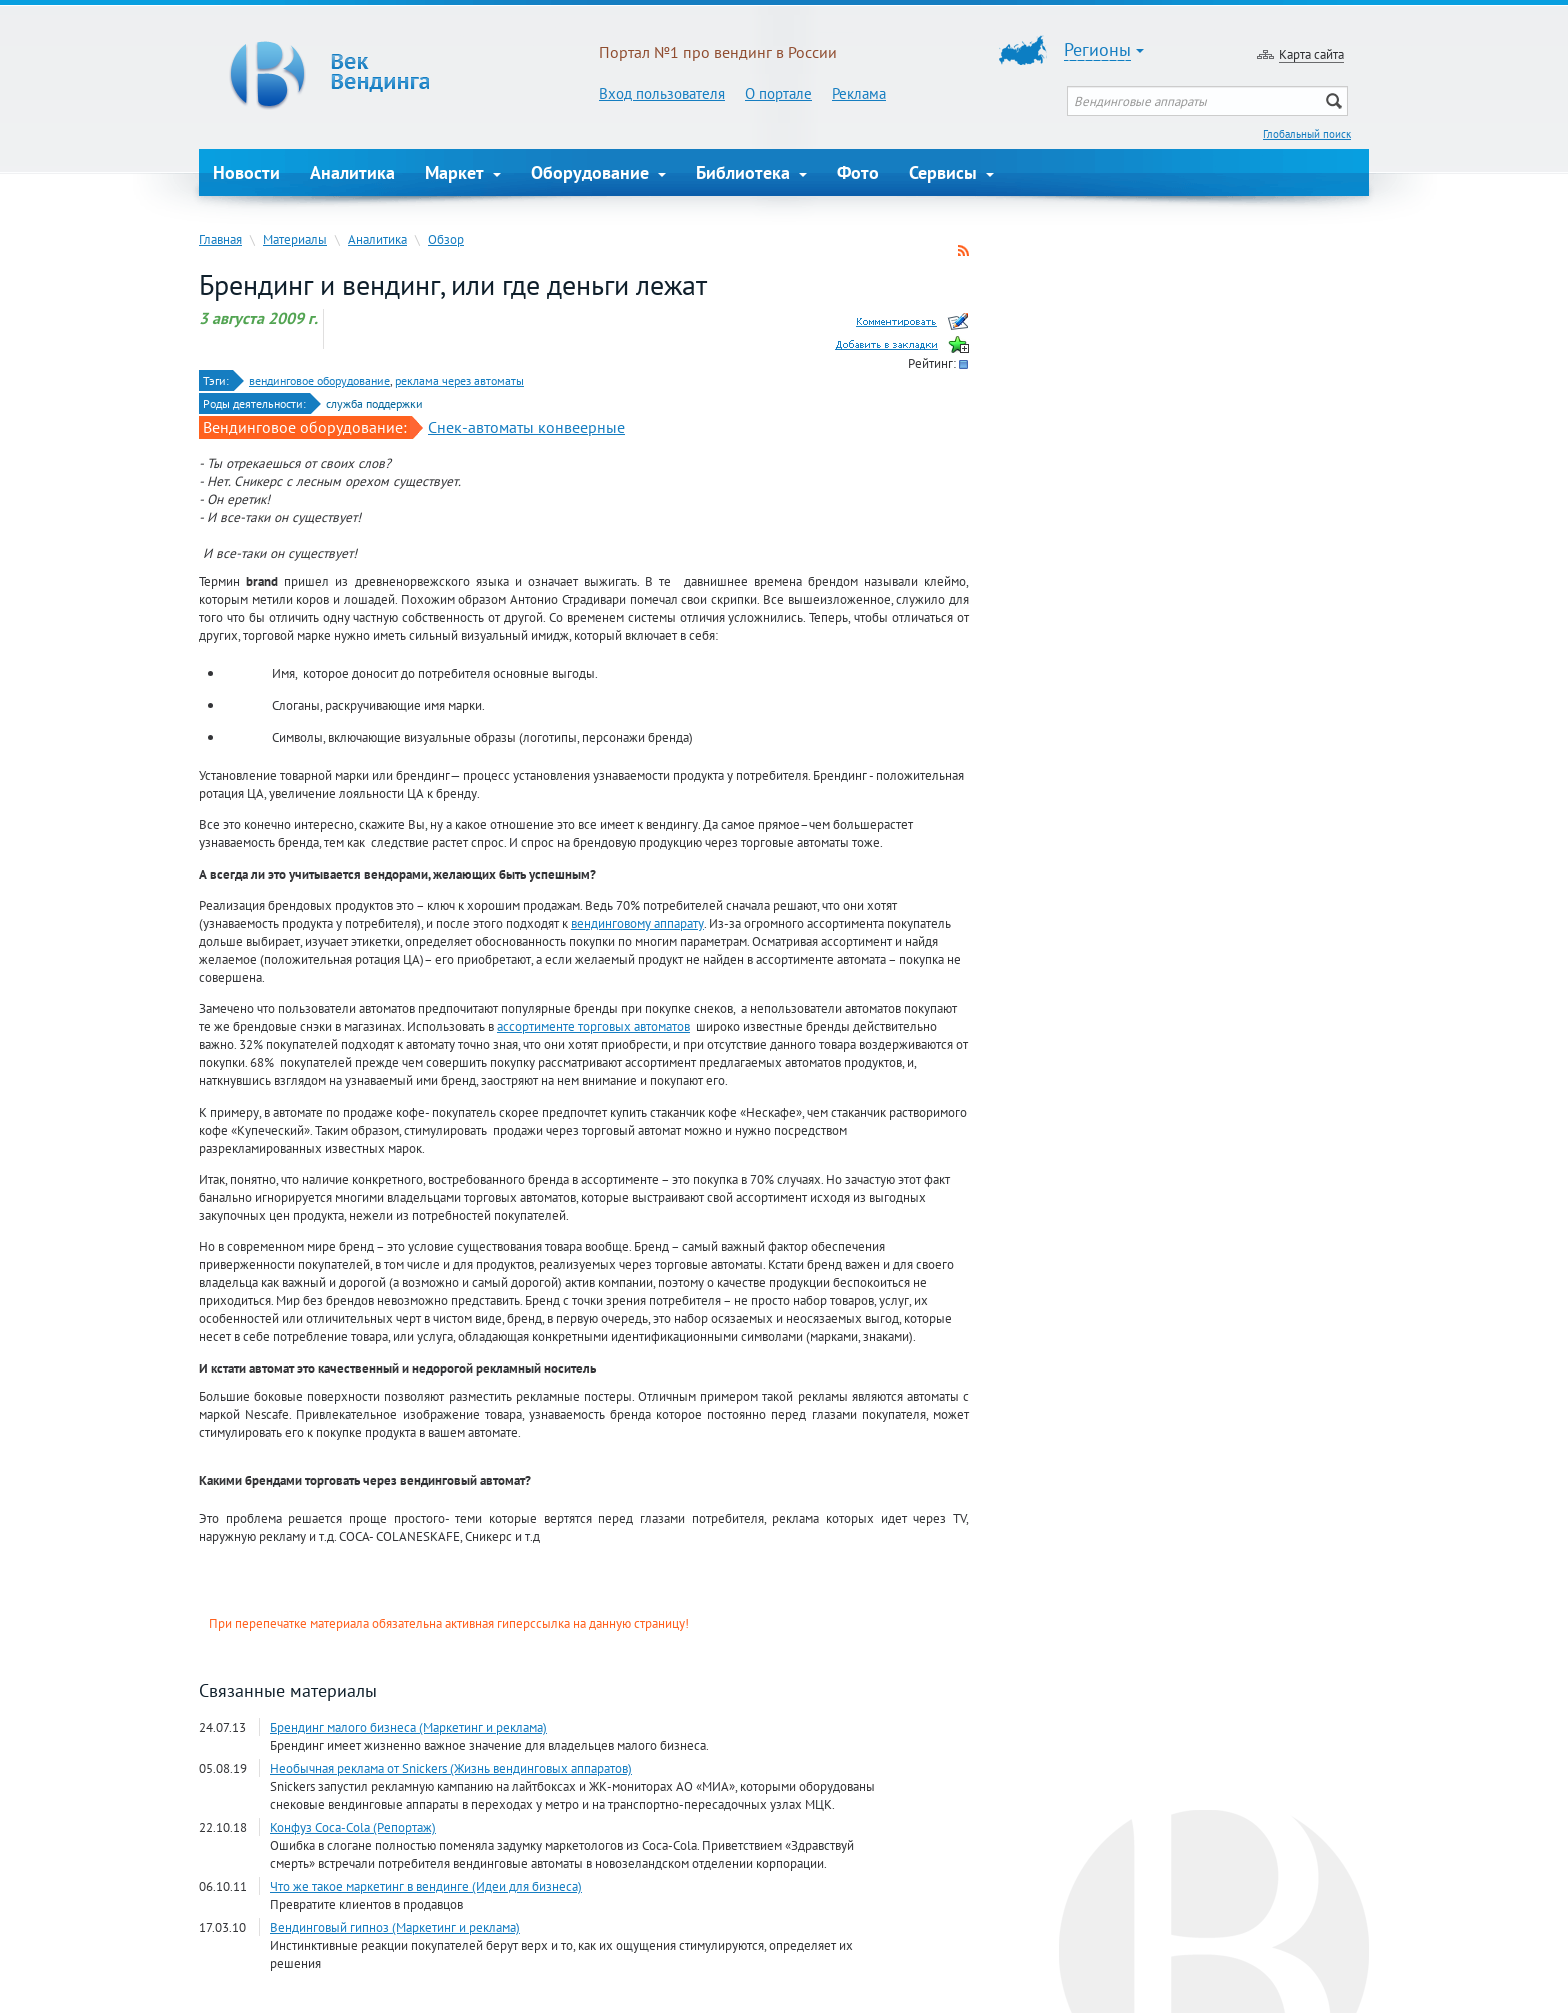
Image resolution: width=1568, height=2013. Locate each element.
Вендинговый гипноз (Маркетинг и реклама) (395, 1927)
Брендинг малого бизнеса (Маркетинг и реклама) (408, 1727)
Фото (858, 172)
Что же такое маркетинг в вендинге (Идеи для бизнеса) (426, 1886)
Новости (246, 172)
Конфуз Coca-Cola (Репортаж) (353, 1827)
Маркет (463, 172)
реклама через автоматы (459, 380)
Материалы (295, 239)
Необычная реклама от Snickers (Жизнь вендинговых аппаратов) (451, 1768)
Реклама (859, 93)
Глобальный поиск (1307, 134)
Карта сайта (1311, 54)
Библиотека (751, 172)
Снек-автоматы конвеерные (526, 427)
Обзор (446, 239)
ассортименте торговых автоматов (593, 1026)
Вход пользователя (662, 93)
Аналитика (352, 172)
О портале (778, 93)
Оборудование (598, 172)
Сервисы (951, 172)
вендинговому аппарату (637, 923)
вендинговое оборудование (319, 380)
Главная (220, 239)
